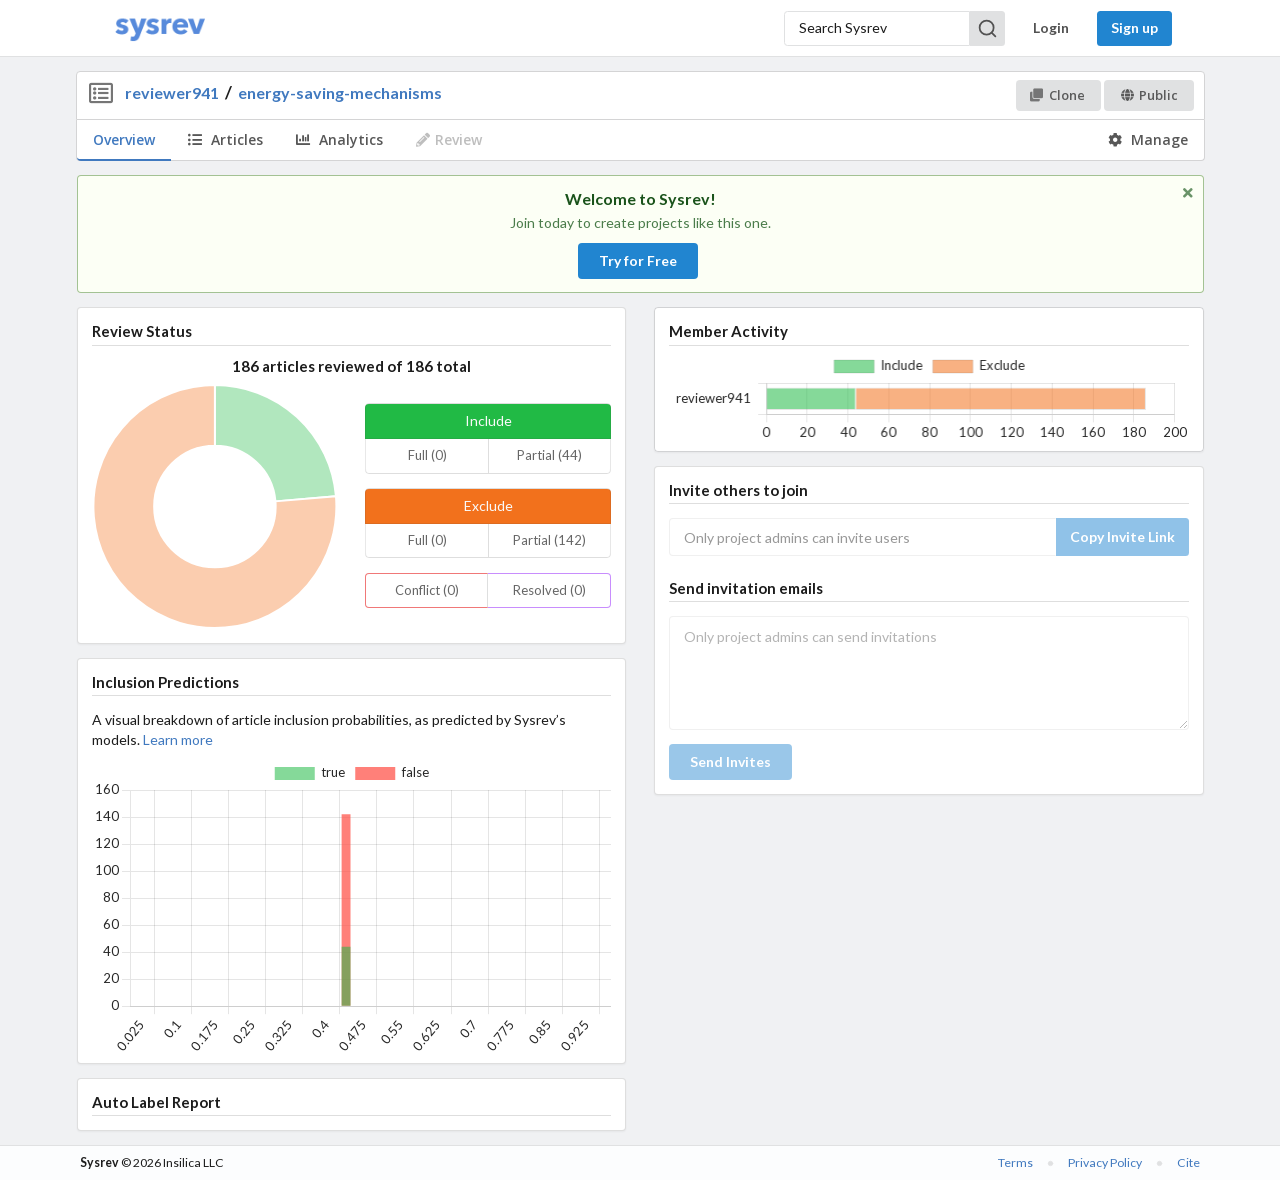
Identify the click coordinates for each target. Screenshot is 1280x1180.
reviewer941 (172, 92)
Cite (1188, 1162)
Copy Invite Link (1122, 536)
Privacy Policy (1105, 1162)
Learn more (178, 739)
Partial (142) (549, 540)
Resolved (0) (549, 590)
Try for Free (638, 260)
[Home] (160, 28)
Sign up (1134, 27)
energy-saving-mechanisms (340, 92)
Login (1051, 27)
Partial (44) (549, 455)
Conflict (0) (427, 590)
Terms (1015, 1162)
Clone (1057, 95)
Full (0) (427, 455)
